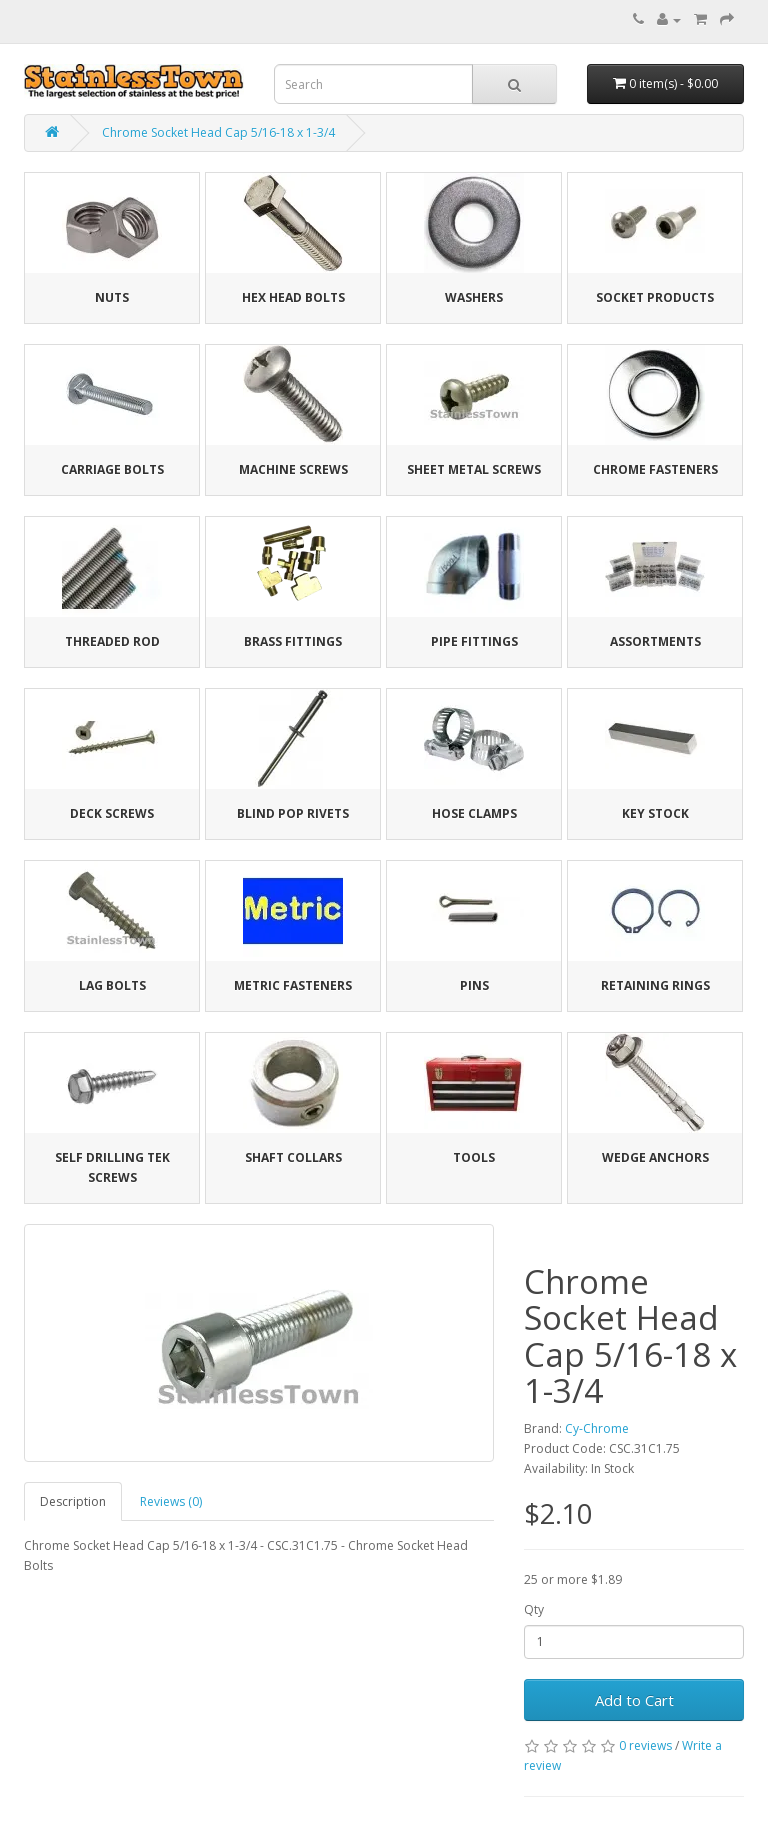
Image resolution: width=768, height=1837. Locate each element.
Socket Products (655, 297)
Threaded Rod (112, 641)
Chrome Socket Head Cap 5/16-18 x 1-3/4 (218, 132)
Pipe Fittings (474, 641)
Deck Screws (112, 813)
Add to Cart (634, 1700)
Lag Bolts (112, 985)
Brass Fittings (293, 641)
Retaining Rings (655, 985)
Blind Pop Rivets (293, 813)
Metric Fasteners (293, 985)
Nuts (112, 297)
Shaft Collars (293, 1157)
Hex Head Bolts (293, 297)
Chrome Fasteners (655, 469)
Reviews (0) (171, 1501)
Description (73, 1501)
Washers (474, 297)
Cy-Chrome (597, 1428)
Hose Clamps (474, 813)
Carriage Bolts (112, 469)
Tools (474, 1157)
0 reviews (645, 1745)
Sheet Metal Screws (474, 469)
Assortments (655, 641)
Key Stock (655, 813)
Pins (474, 985)
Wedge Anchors (655, 1157)
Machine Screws (293, 469)
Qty (534, 1609)
